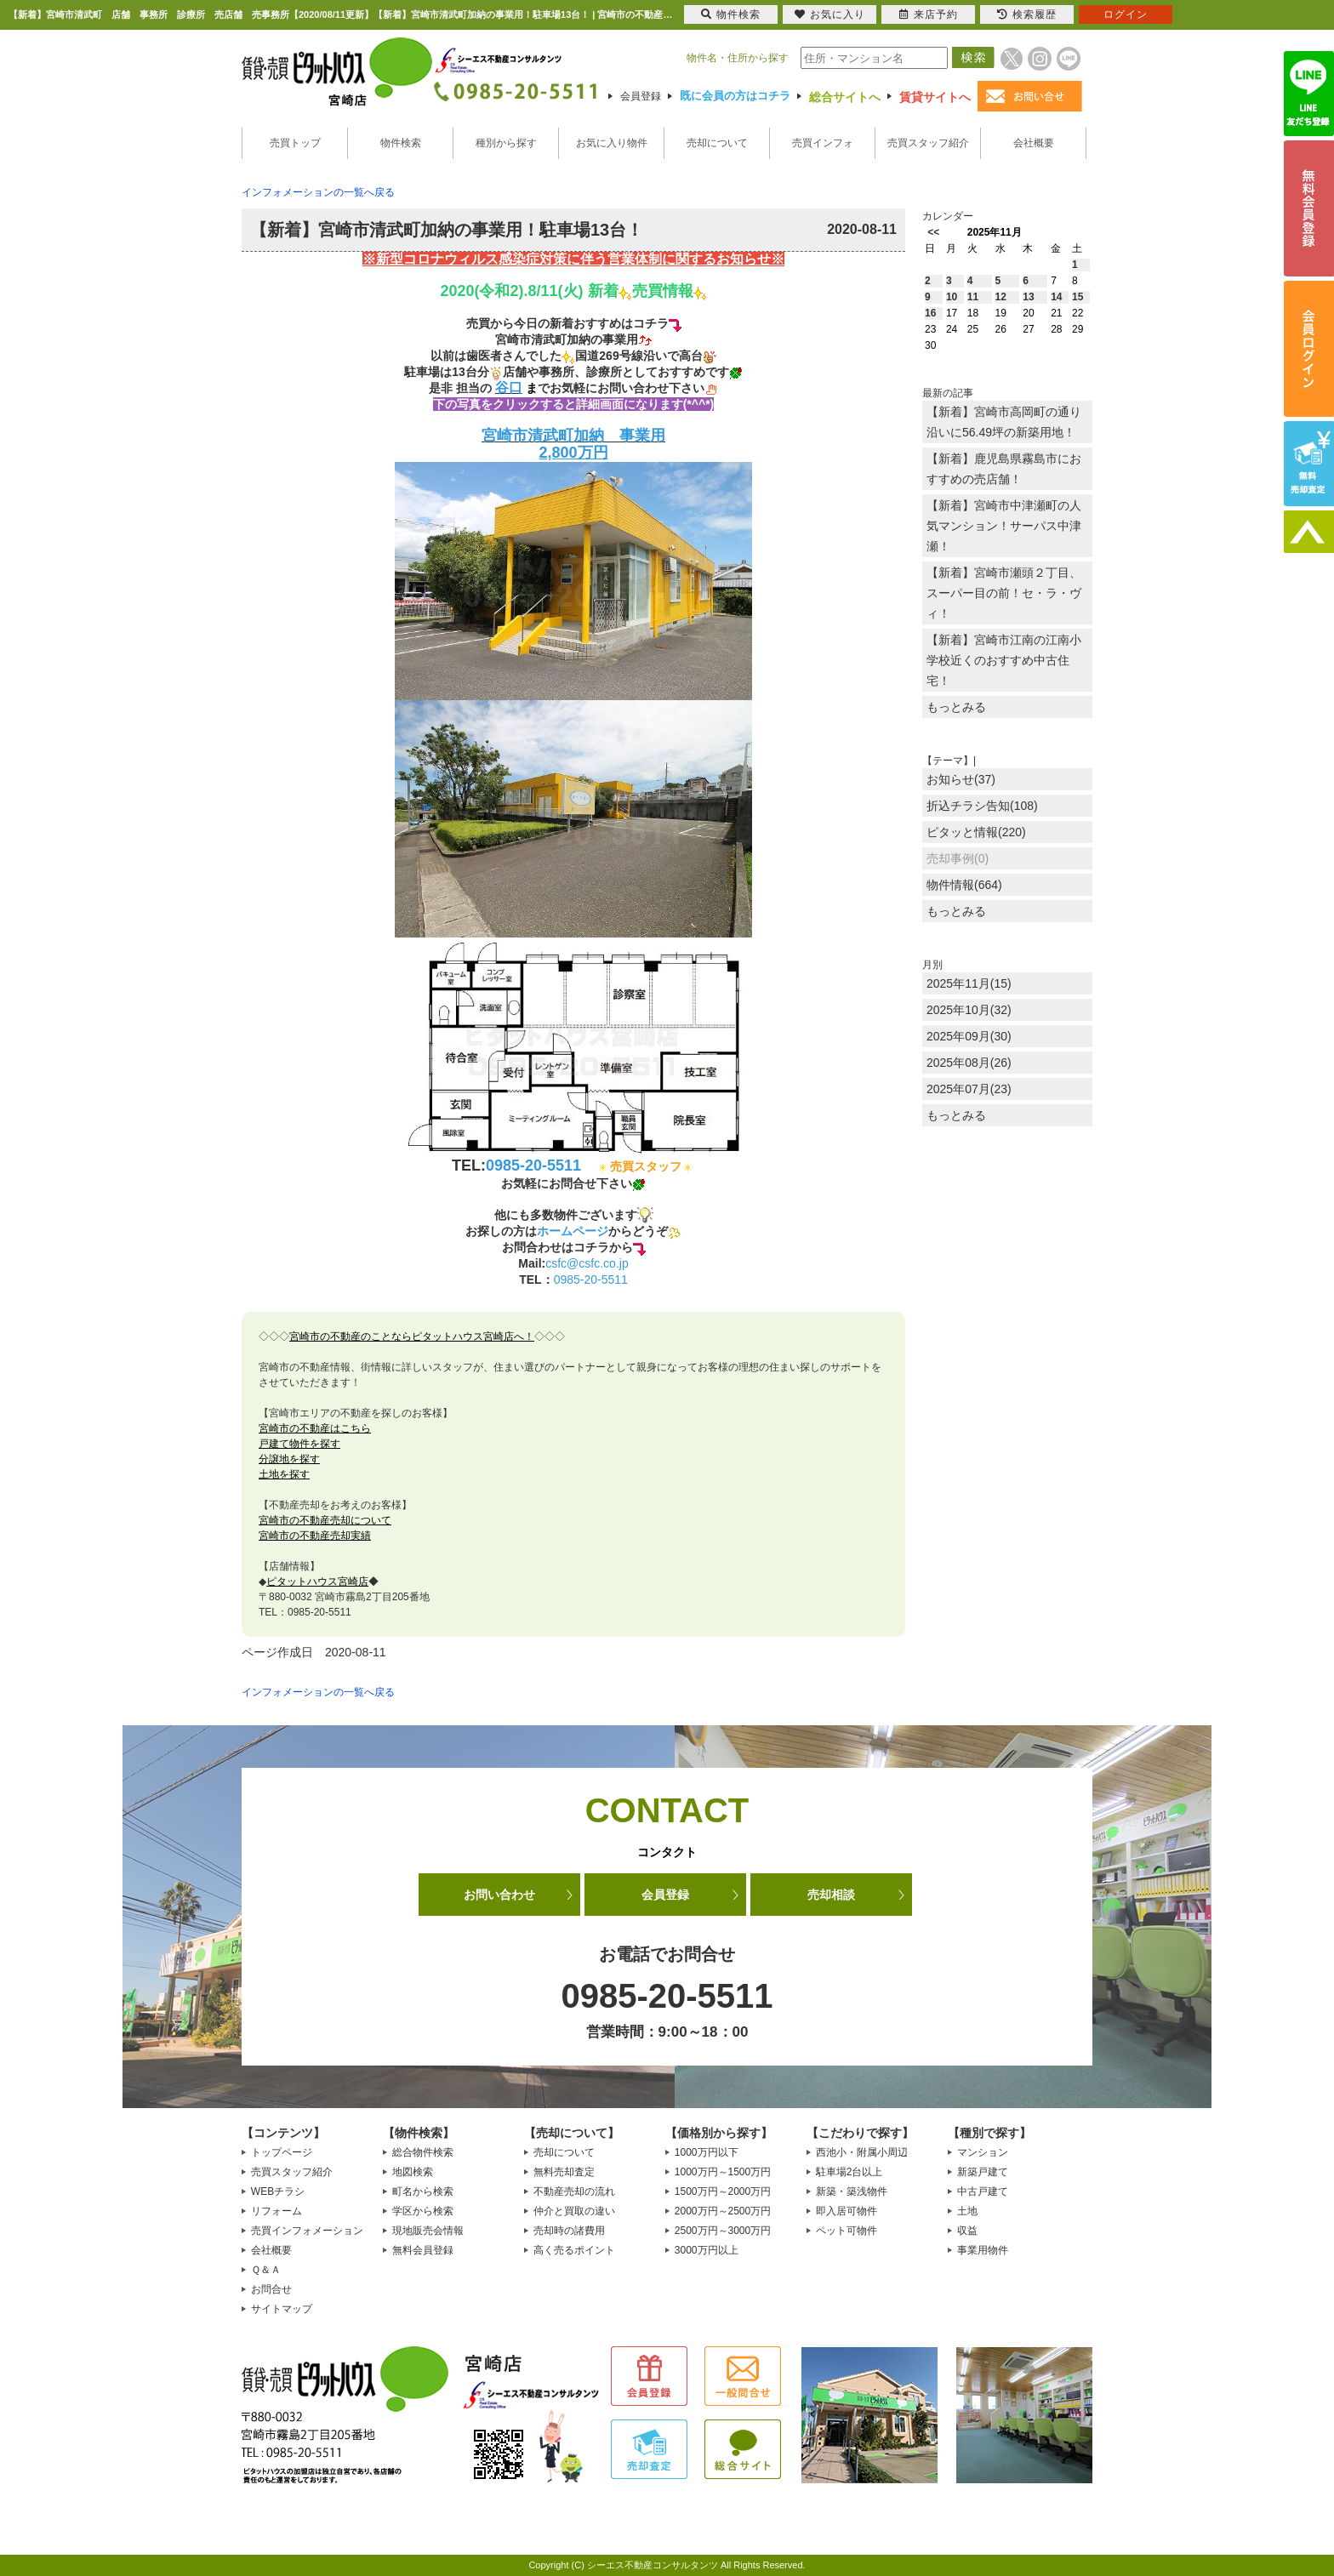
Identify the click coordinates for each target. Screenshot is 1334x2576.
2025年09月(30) (969, 1036)
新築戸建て (982, 2172)
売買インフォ (822, 143)
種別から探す (506, 143)
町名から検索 (422, 2191)
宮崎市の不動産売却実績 (315, 1536)
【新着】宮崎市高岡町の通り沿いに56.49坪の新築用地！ (1003, 422)
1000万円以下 (706, 2152)
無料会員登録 (422, 2250)
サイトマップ (281, 2309)
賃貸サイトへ (935, 97)
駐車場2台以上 (849, 2172)
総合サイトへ (845, 97)
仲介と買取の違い (574, 2211)
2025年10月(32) (969, 1010)
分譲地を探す (289, 1459)
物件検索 (400, 143)
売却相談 (831, 1894)
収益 (967, 2231)
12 (1000, 297)
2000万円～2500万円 (723, 2211)
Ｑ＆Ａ (266, 2270)
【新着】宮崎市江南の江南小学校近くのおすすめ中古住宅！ (1003, 660)
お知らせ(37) (960, 779)
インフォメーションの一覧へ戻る (318, 192)
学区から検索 (422, 2211)
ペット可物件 (846, 2231)
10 (951, 297)
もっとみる (956, 707)
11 (972, 297)
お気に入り (830, 14)
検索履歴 (1027, 14)
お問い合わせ (499, 1894)
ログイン (1125, 14)
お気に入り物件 (611, 143)
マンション (982, 2152)
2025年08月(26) (969, 1062)
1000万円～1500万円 (723, 2172)
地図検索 (412, 2172)
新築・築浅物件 (851, 2191)
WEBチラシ (278, 2191)
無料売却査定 (564, 2172)
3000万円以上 (706, 2250)
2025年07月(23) (969, 1089)
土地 (967, 2211)
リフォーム (276, 2211)
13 (1028, 297)
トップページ (281, 2152)
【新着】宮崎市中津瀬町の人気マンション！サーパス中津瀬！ (1003, 526)
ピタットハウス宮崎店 (317, 1581)
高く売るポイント (574, 2250)
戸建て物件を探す (299, 1444)
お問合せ (271, 2289)
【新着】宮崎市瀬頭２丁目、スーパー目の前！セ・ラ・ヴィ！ (1003, 593)
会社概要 (1033, 143)
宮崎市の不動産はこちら (315, 1428)
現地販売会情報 (428, 2231)
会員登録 (640, 96)
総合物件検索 (422, 2152)
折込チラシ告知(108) (982, 805)
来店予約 (928, 14)
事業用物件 (982, 2250)
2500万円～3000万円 (723, 2231)
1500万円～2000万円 (723, 2191)
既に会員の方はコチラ (735, 95)
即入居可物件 (846, 2211)
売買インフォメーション (307, 2231)
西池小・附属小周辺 (862, 2152)
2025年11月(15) (969, 983)
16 (930, 313)
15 (1077, 297)
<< (933, 232)
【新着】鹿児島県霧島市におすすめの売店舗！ (1003, 469)
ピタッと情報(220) (976, 832)
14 (1056, 297)
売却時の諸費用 (569, 2231)
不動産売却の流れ (574, 2191)
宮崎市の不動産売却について (325, 1520)
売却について (717, 143)
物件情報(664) (964, 885)
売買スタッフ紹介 (928, 143)
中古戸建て (982, 2191)
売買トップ (295, 143)
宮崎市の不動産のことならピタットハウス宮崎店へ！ (411, 1336)
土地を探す (284, 1474)
